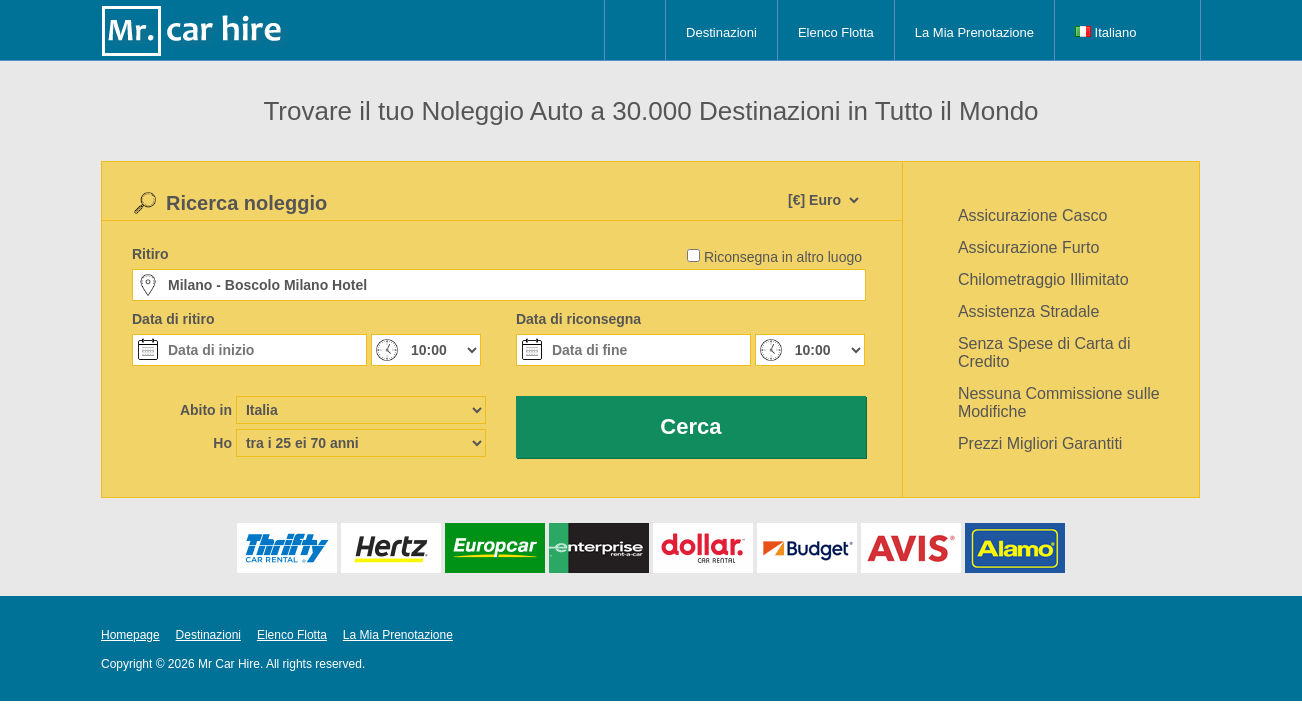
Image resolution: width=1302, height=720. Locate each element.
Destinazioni (721, 32)
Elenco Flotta (836, 32)
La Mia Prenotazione (974, 32)
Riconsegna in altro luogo (783, 257)
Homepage (130, 635)
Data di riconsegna (578, 319)
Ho (222, 443)
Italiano (1106, 32)
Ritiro (150, 254)
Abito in (206, 410)
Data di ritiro (173, 319)
